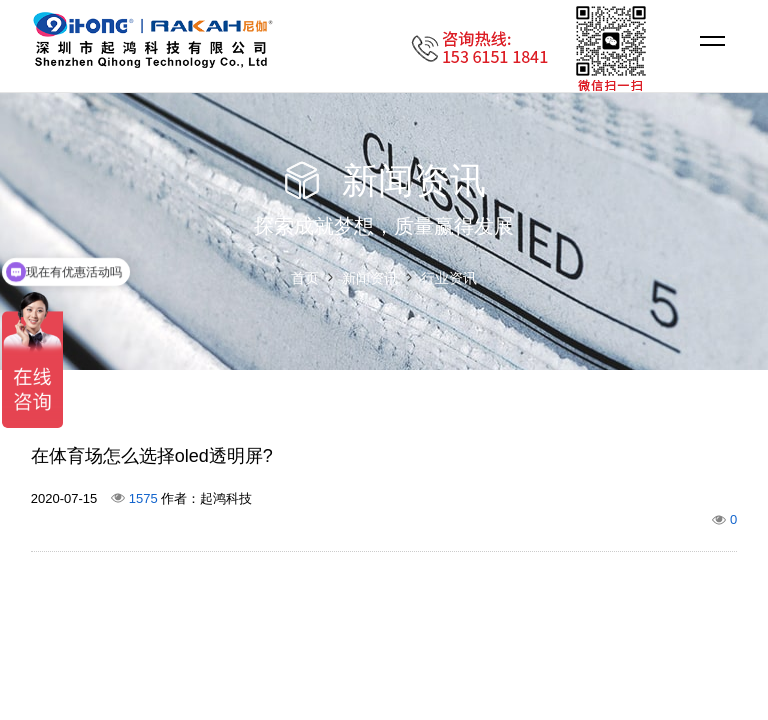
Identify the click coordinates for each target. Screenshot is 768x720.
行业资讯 (449, 278)
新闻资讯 (370, 278)
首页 (305, 278)
